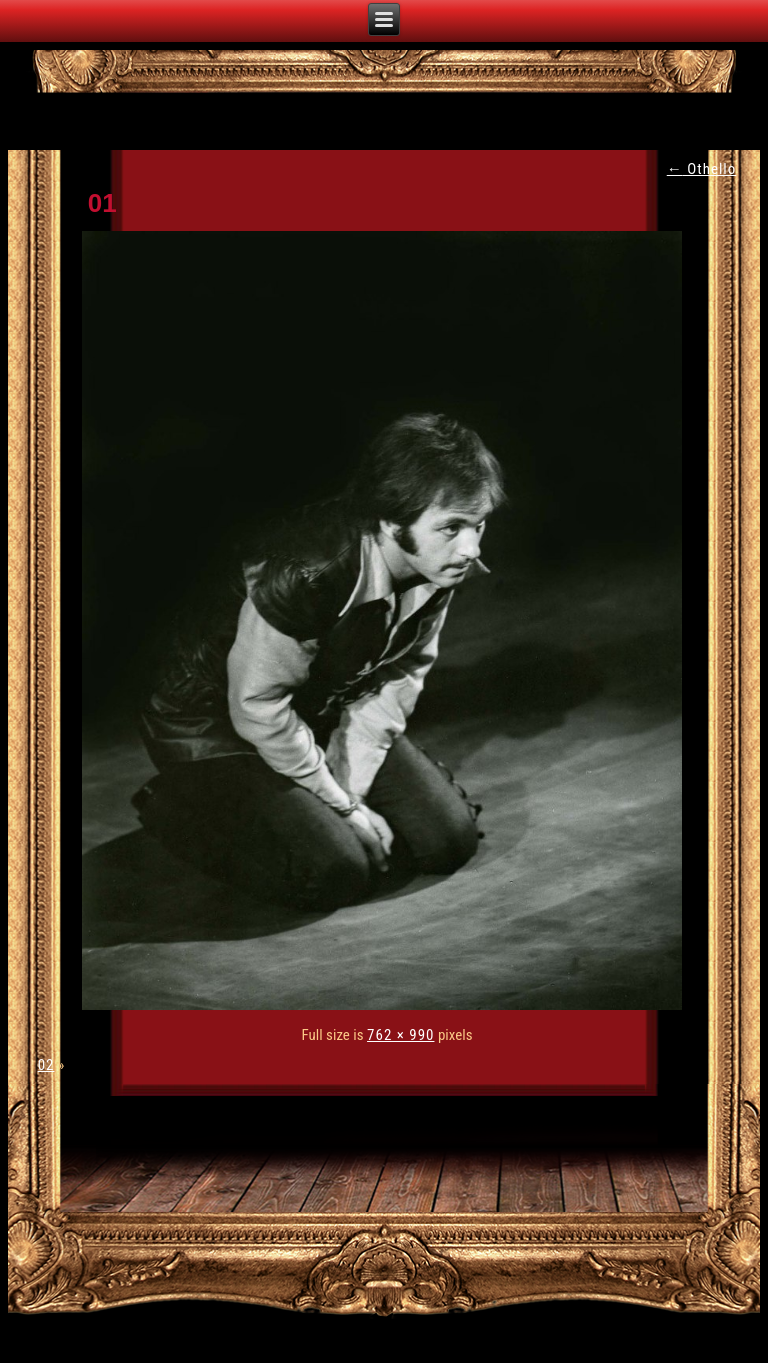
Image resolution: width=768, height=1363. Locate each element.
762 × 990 (400, 1035)
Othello (702, 169)
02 (46, 1065)
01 (102, 203)
